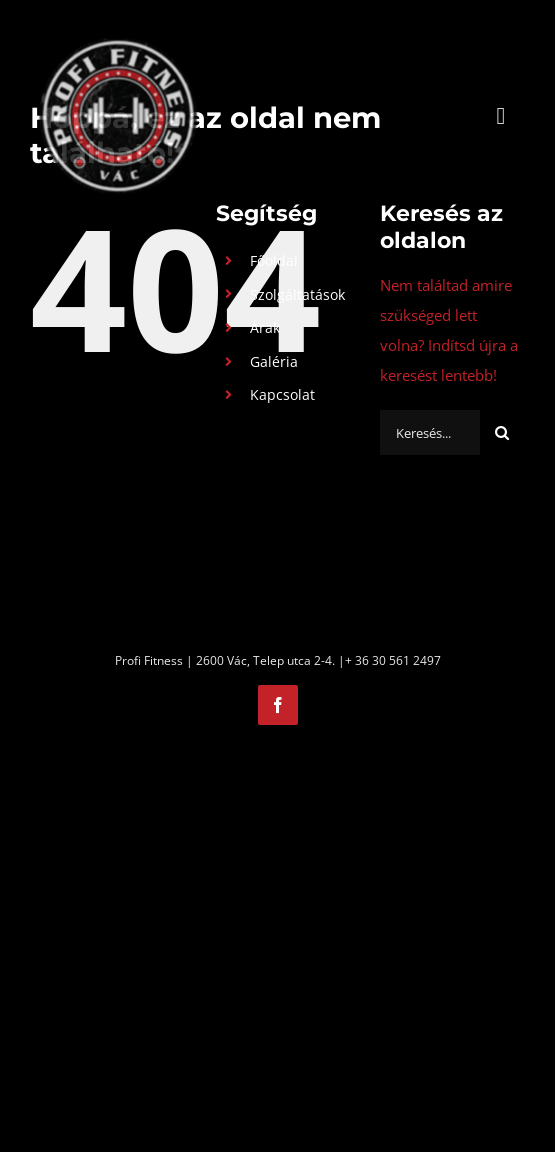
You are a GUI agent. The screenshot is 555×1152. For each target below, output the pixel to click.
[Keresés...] (430, 432)
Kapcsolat (282, 394)
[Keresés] (502, 432)
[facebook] (278, 705)
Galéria (274, 361)
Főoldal (274, 260)
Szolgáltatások (297, 294)
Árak (265, 327)
